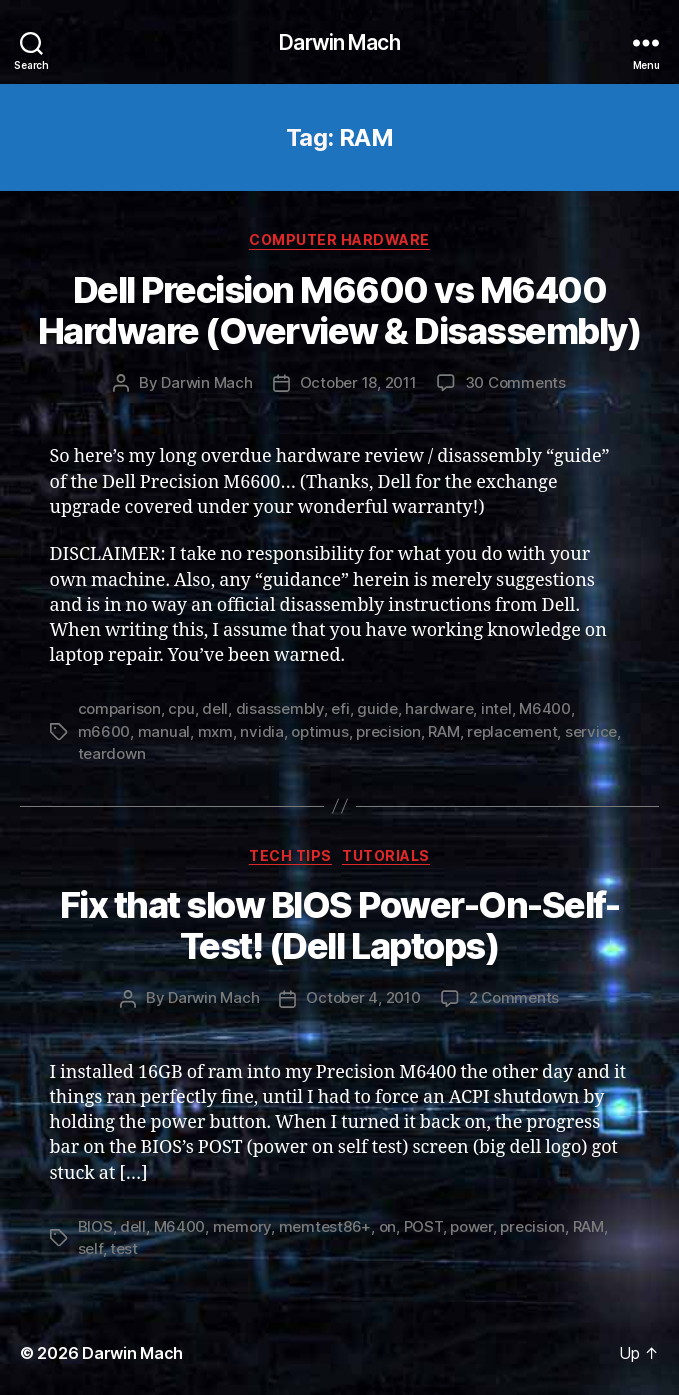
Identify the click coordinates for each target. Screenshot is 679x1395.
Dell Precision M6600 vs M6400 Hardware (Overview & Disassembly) (340, 310)
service (591, 731)
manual (164, 731)
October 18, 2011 (358, 382)
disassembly (280, 708)
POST (423, 1226)
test (124, 1248)
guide (377, 708)
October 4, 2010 (363, 997)
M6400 (545, 708)
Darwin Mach (339, 42)
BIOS (95, 1226)
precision (388, 731)
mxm (215, 731)
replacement (512, 731)
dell (215, 708)
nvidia (261, 731)
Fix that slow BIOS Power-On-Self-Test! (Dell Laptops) (340, 925)
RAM (443, 731)
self (90, 1248)
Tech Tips (290, 855)
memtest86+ (325, 1226)
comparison (119, 708)
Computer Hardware (339, 239)
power (471, 1226)
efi (340, 708)
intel (496, 708)
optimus (319, 731)
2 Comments (514, 997)
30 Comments (515, 382)
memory (242, 1226)
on (388, 1226)
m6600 (104, 731)
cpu (181, 708)
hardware (439, 708)
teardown (112, 753)
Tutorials (386, 855)
